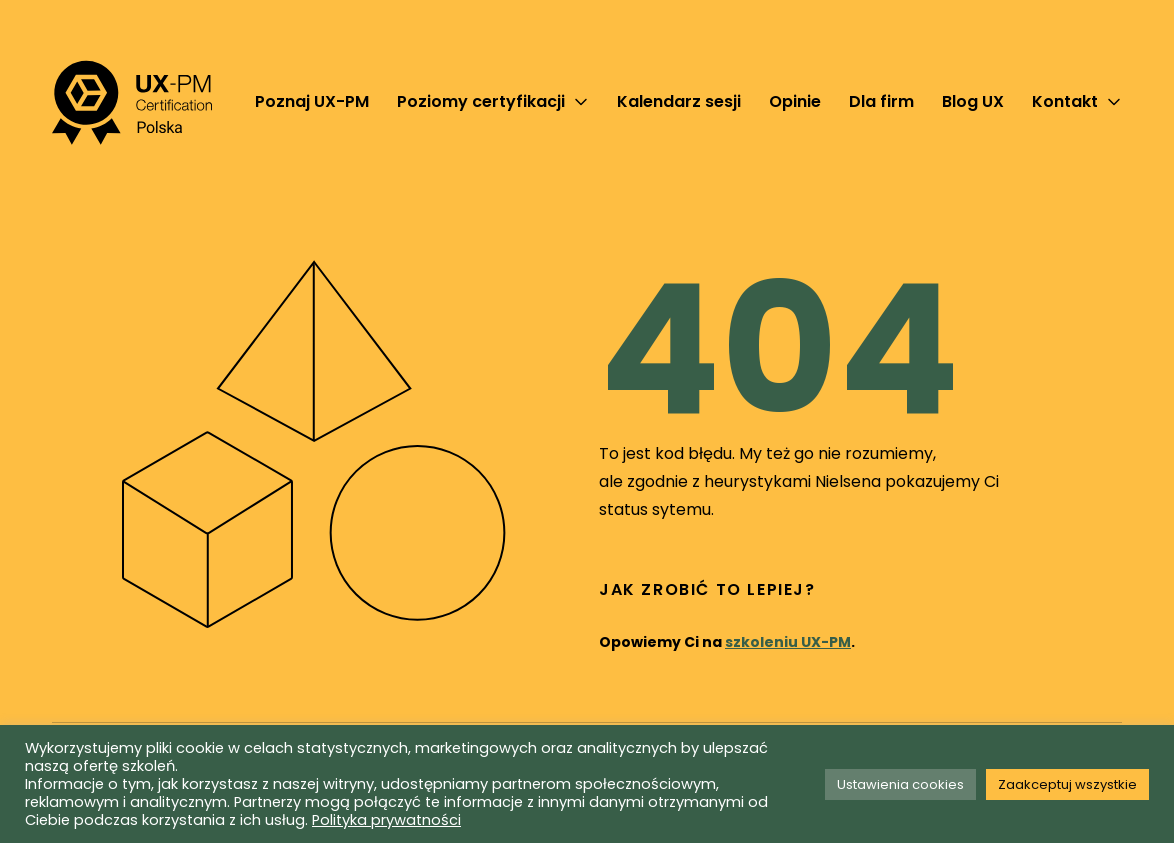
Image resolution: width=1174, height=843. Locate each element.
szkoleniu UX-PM (788, 642)
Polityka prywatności (386, 820)
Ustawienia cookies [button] (900, 784)
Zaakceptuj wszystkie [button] (1067, 784)
